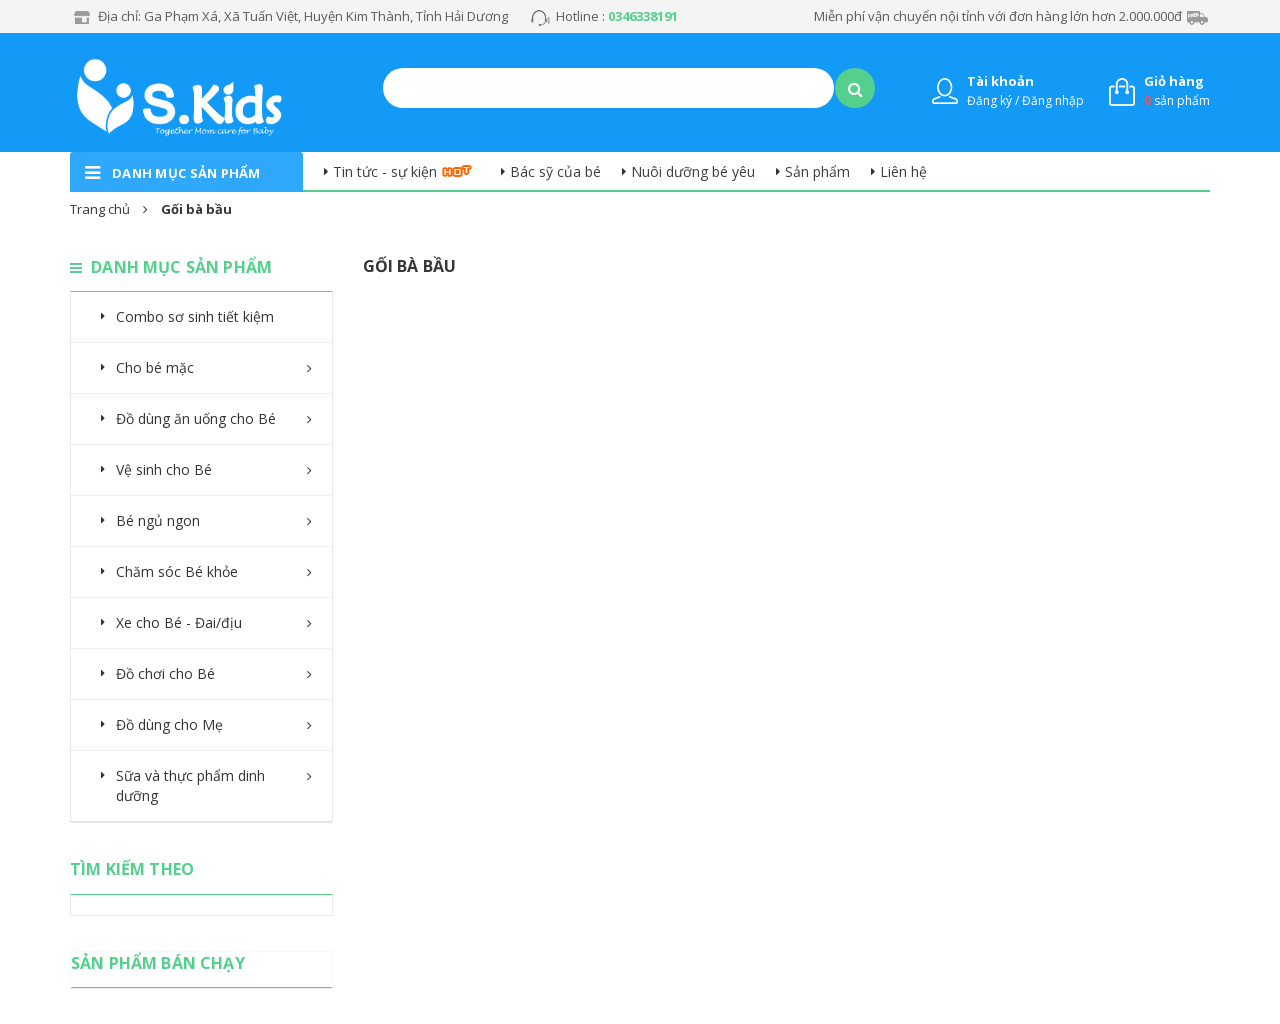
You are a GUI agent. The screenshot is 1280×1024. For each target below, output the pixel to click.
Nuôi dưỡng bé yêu (693, 171)
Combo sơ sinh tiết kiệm (195, 316)
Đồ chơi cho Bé (165, 673)
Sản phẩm (817, 171)
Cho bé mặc (155, 367)
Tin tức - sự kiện (385, 171)
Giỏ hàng (1174, 81)
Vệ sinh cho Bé (164, 469)
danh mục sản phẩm (186, 173)
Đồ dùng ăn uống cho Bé (196, 418)
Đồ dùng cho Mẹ (169, 724)
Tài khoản (1000, 81)
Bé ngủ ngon (158, 520)
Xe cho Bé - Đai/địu (179, 622)
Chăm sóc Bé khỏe (177, 571)
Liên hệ (903, 171)
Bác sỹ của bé (555, 171)
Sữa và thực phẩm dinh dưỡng (190, 785)
